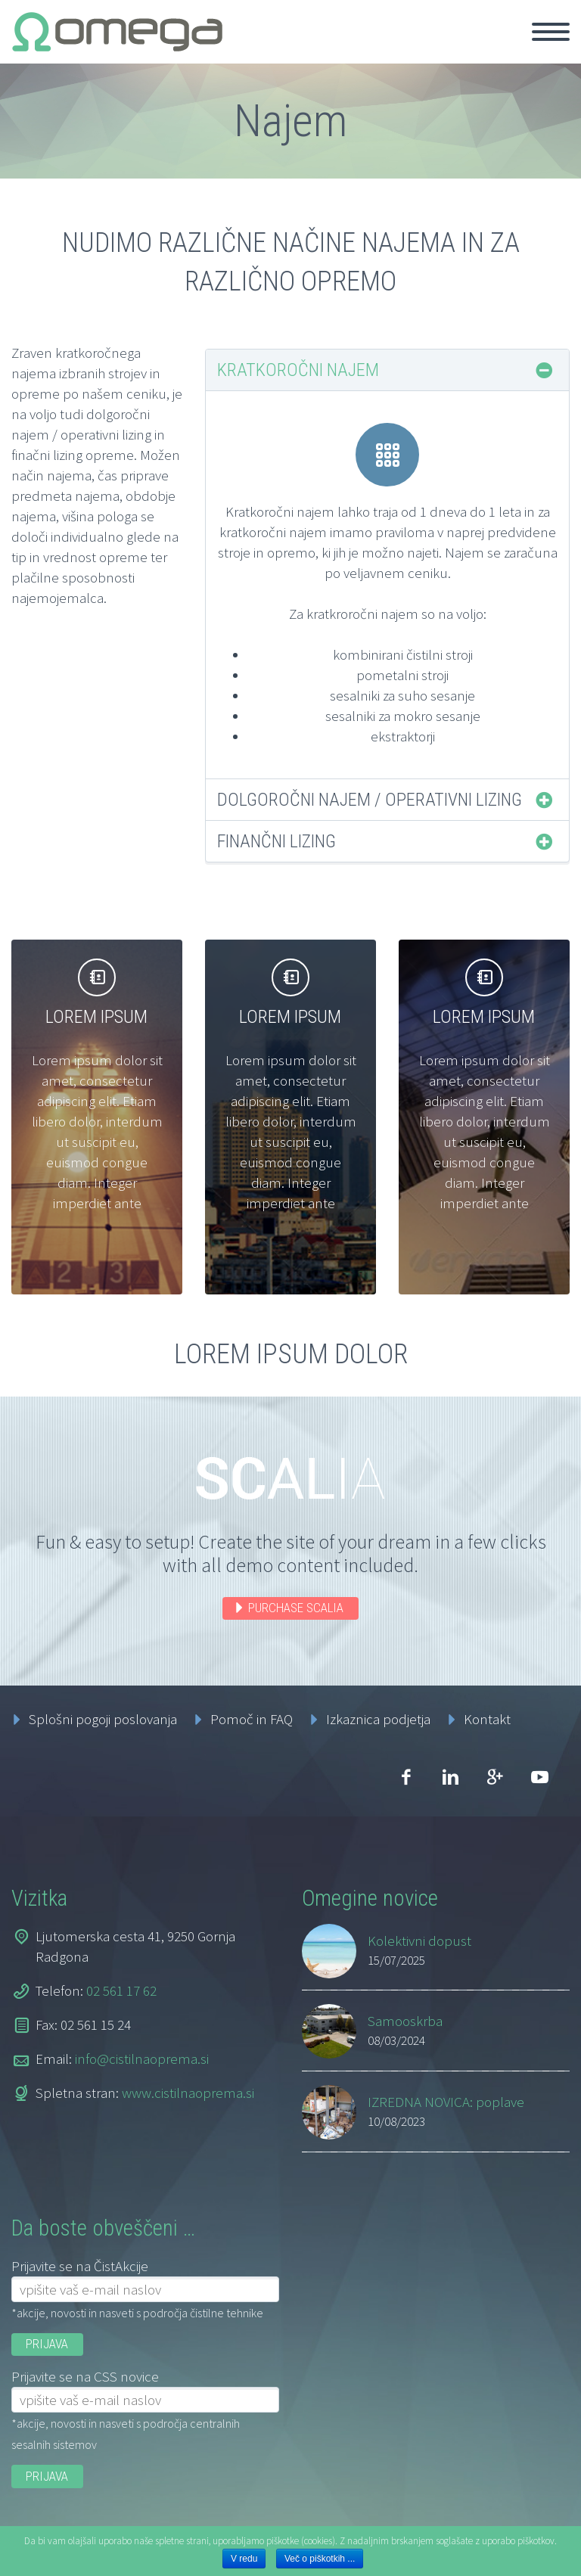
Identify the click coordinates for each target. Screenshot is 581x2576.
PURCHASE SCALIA (295, 1607)
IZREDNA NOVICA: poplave (446, 2102)
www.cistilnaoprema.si (188, 2092)
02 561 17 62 (121, 1990)
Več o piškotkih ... (319, 2558)
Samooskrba (405, 2021)
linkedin (450, 1777)
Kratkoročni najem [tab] (298, 370)
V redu (244, 2558)
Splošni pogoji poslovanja (103, 1719)
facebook (405, 1777)
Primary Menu (551, 31)
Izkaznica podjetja (378, 1719)
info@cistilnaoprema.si (142, 2058)
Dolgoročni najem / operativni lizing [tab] (369, 799)
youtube (539, 1777)
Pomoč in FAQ (251, 1719)
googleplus (494, 1777)
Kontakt (487, 1719)
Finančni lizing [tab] (276, 841)
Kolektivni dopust (419, 1940)
